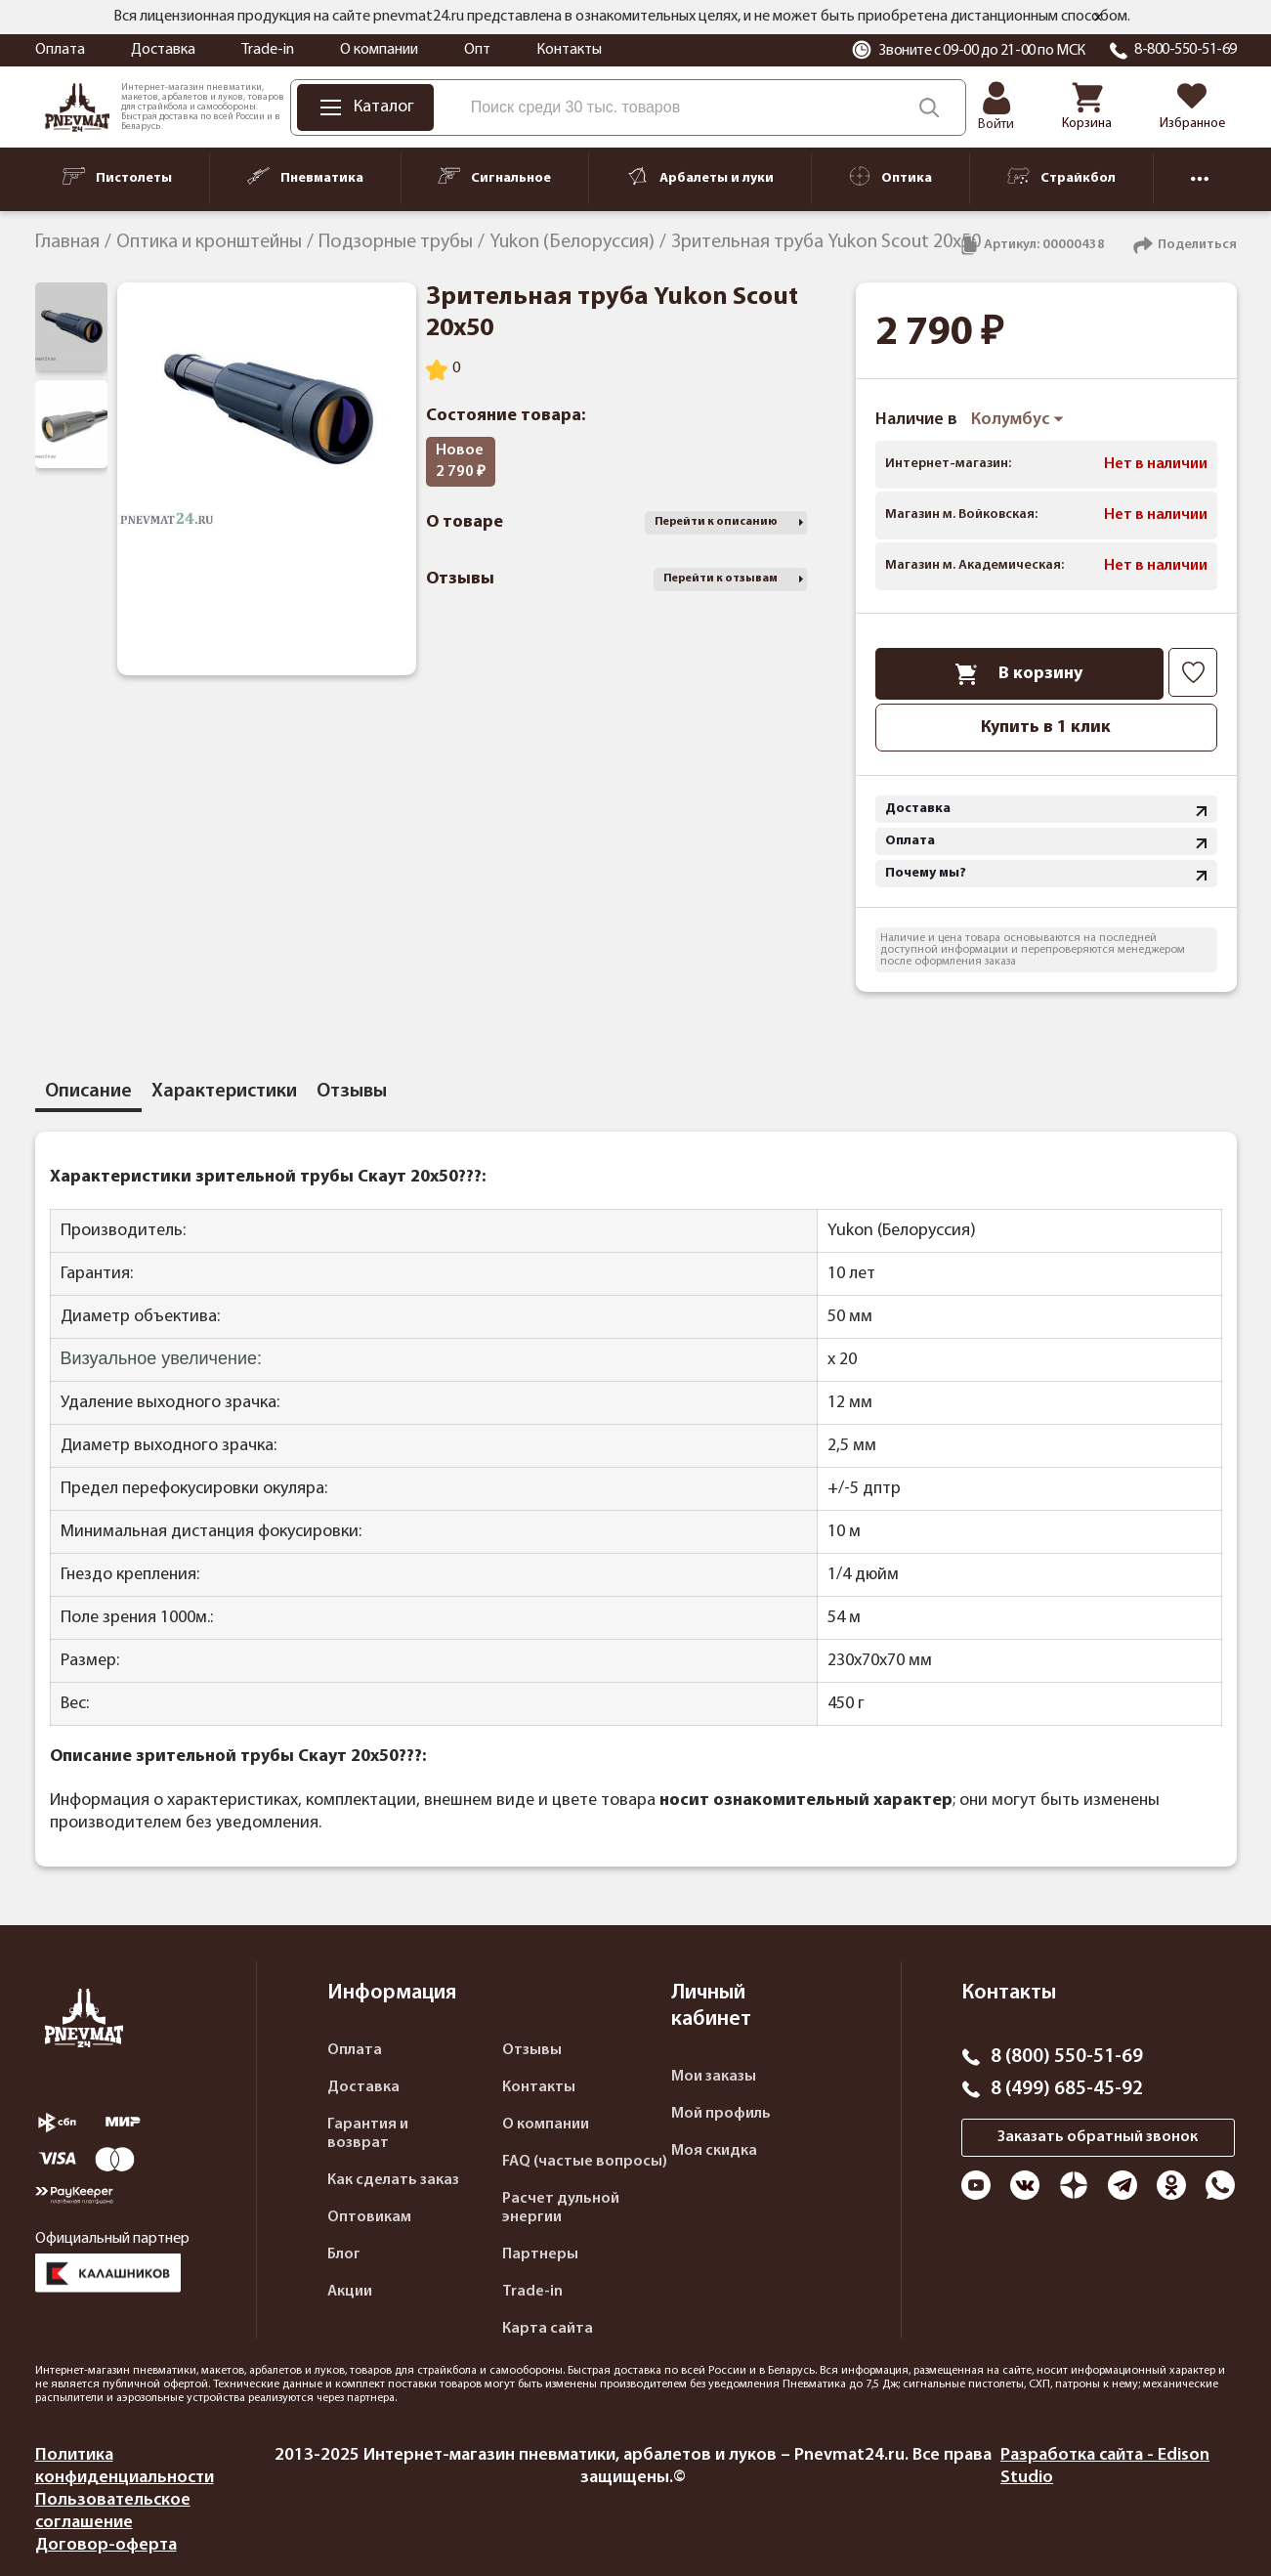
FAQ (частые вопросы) (584, 2161)
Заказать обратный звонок (1097, 2137)
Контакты (569, 50)
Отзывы (532, 2050)
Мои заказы (713, 2076)
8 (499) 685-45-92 (1067, 2089)
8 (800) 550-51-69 (1067, 2057)
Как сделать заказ (393, 2180)
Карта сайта (547, 2329)
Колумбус (1017, 419)
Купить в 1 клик (1046, 727)
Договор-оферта (106, 2545)
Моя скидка (714, 2151)
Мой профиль (721, 2114)
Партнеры (540, 2254)
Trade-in (267, 50)
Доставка (163, 50)
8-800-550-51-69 (1185, 50)
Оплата (60, 50)
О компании (379, 50)
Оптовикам (369, 2217)
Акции (349, 2291)
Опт (477, 50)
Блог (343, 2254)
